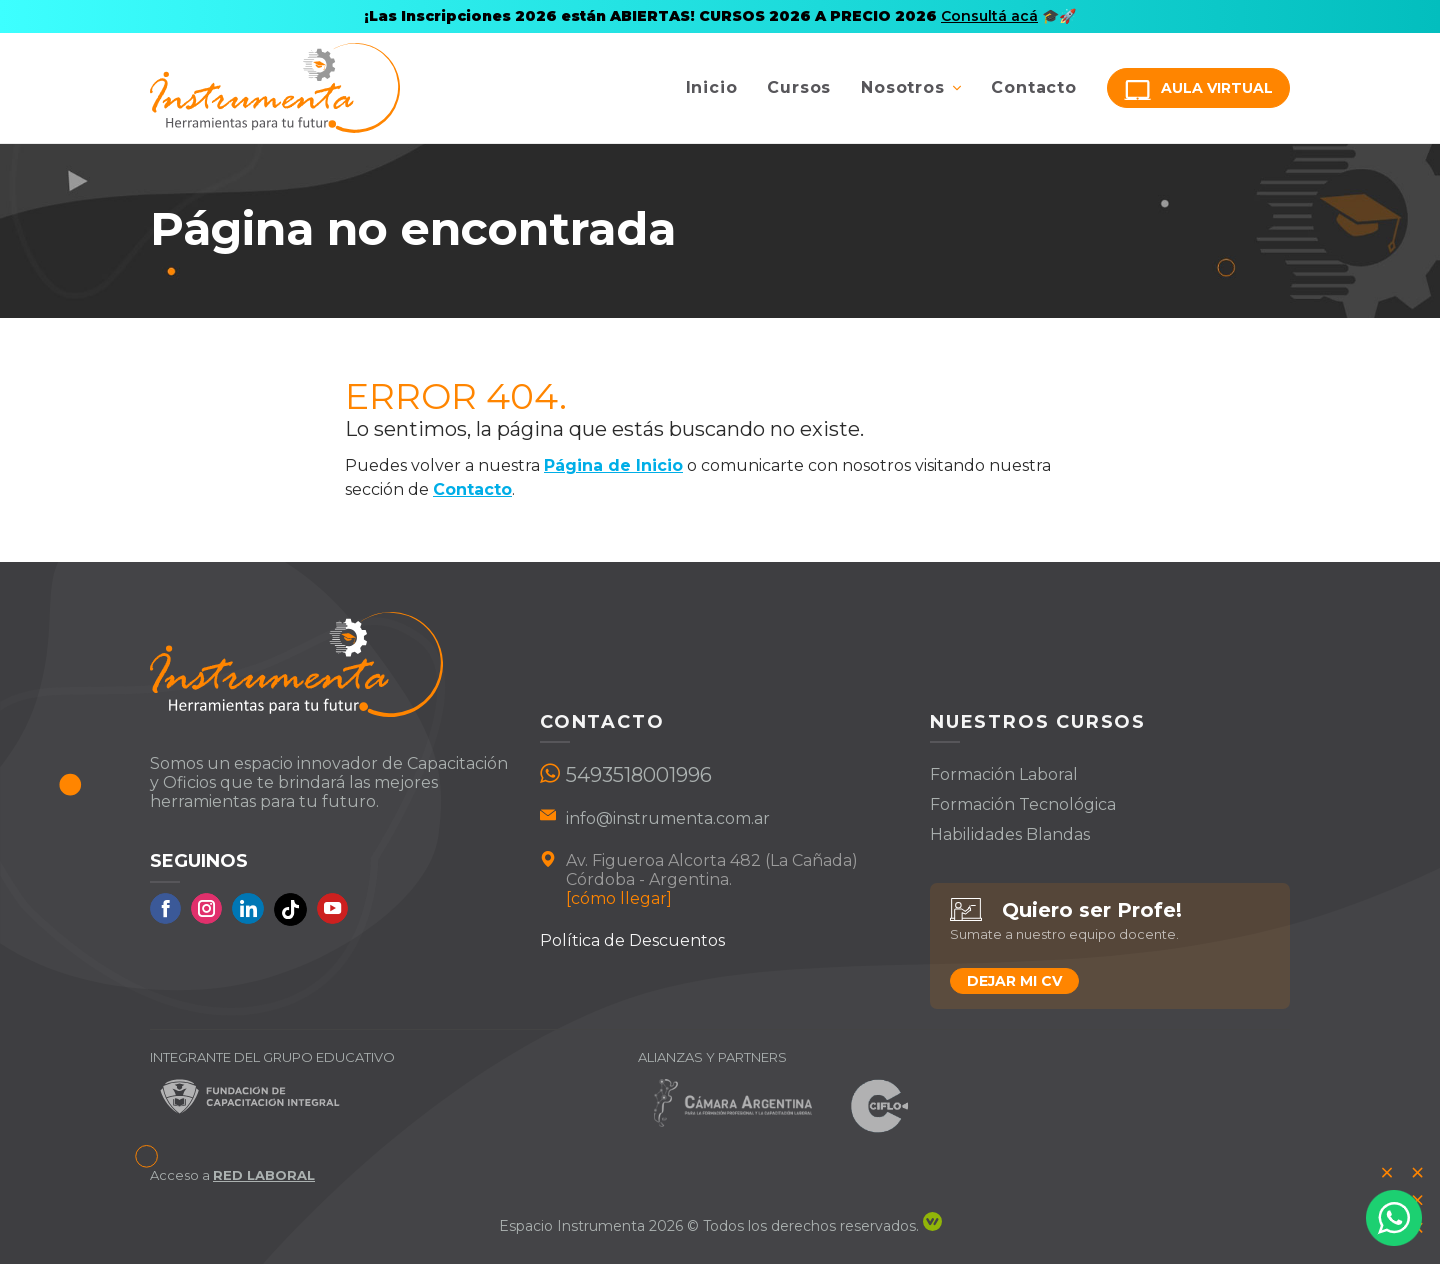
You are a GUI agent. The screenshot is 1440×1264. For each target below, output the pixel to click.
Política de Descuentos (632, 940)
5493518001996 (639, 775)
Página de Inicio (613, 465)
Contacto (1033, 87)
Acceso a (232, 1175)
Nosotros (902, 87)
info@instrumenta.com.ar (668, 818)
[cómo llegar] (619, 898)
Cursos (799, 87)
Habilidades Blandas (1010, 834)
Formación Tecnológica (1023, 804)
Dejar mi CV (1014, 981)
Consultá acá (989, 16)
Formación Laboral (1004, 774)
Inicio (712, 87)
